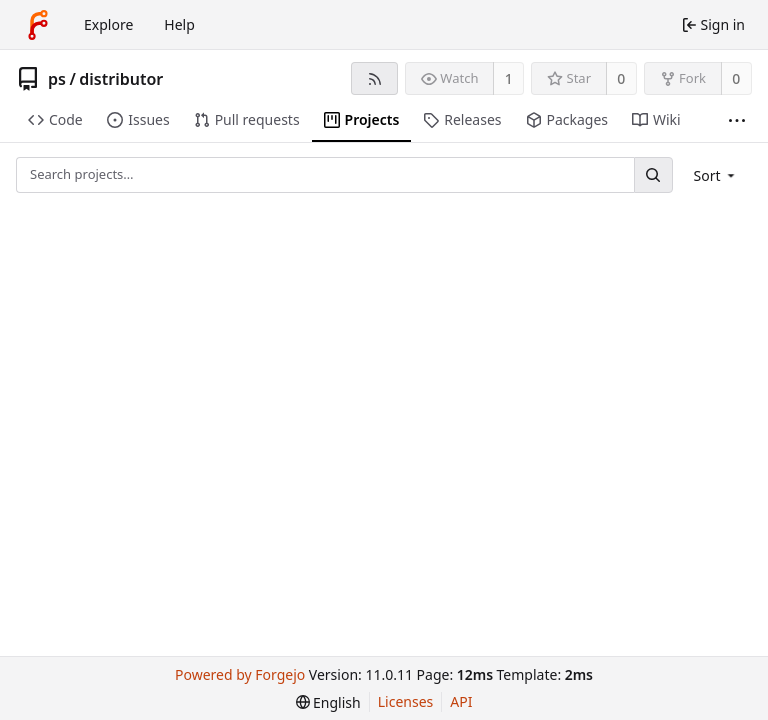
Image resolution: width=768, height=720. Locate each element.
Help (179, 24)
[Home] (38, 25)
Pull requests (247, 119)
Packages (567, 119)
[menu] (716, 175)
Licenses (406, 701)
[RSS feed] (374, 78)
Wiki (656, 119)
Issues (138, 119)
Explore (108, 24)
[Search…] (653, 174)
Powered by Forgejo (240, 674)
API (461, 701)
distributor (121, 79)
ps (57, 79)
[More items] (737, 120)
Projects (362, 119)
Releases (462, 119)
